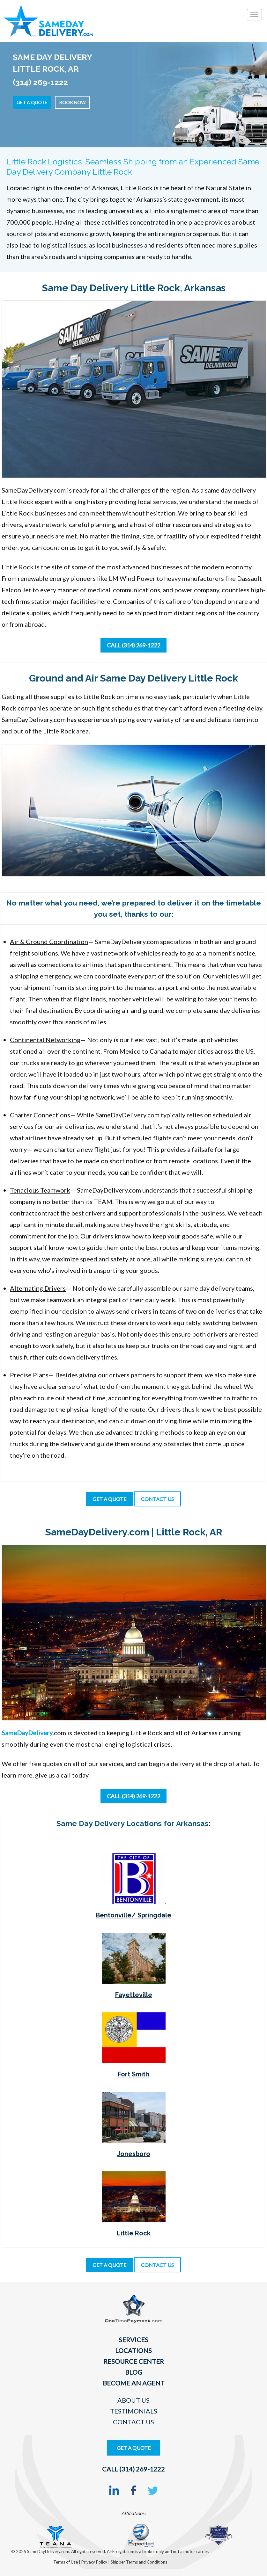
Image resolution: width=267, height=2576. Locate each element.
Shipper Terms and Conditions (139, 2562)
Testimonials (133, 2411)
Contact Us (133, 2422)
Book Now (72, 102)
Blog (133, 2372)
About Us (133, 2400)
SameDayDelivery (27, 1732)
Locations (133, 2350)
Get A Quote (134, 2448)
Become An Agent (134, 2383)
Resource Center (133, 2361)
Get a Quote (32, 102)
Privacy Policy (94, 2562)
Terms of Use (66, 2562)
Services (133, 2339)
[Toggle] (254, 14)
